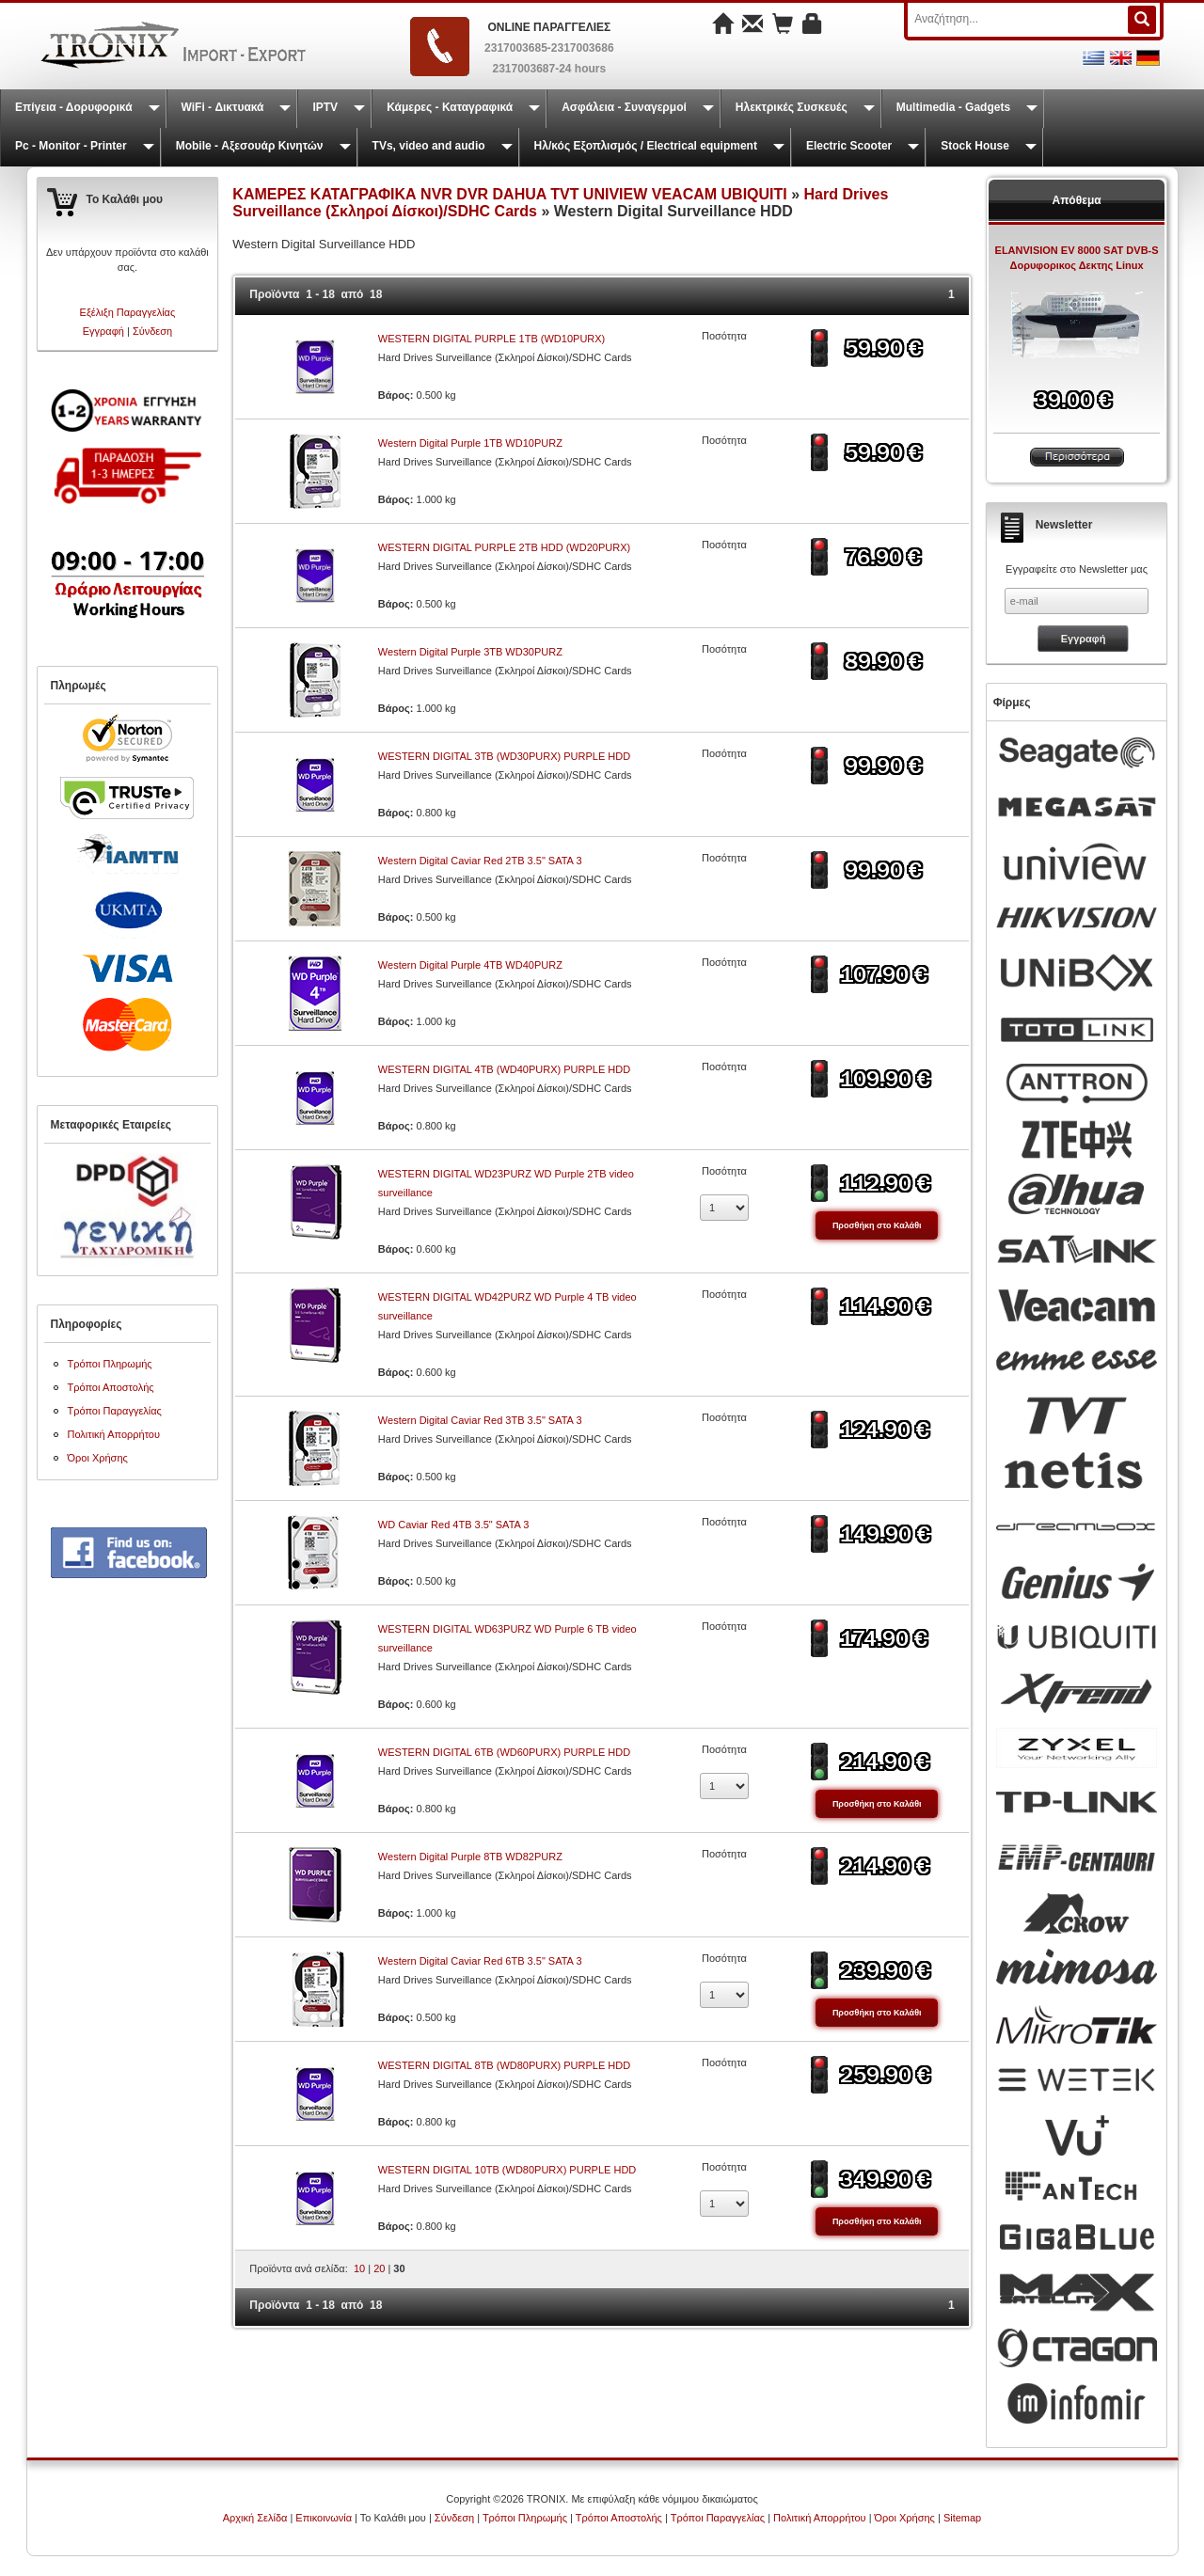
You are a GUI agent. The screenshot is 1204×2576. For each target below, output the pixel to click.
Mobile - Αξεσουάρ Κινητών (250, 145)
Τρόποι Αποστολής (111, 1387)
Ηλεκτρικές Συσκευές (792, 107)
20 (379, 2268)
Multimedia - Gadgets (953, 107)
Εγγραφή (103, 331)
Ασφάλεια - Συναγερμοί (624, 107)
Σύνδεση (152, 331)
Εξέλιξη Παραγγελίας (128, 312)
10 (359, 2268)
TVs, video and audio (428, 145)
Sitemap (962, 2517)
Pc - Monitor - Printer (71, 145)
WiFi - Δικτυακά (223, 107)
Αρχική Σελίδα (255, 2517)
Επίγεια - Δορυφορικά (74, 107)
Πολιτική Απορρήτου (114, 1434)
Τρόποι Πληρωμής (110, 1363)
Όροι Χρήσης (98, 1457)
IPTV (325, 107)
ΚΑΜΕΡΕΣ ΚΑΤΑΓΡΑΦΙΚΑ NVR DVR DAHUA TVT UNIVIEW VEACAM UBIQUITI (511, 194)
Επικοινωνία (323, 2517)
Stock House (975, 145)
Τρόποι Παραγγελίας (115, 1410)
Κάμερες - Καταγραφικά (450, 107)
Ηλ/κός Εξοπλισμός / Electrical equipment (645, 145)
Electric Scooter (849, 145)
